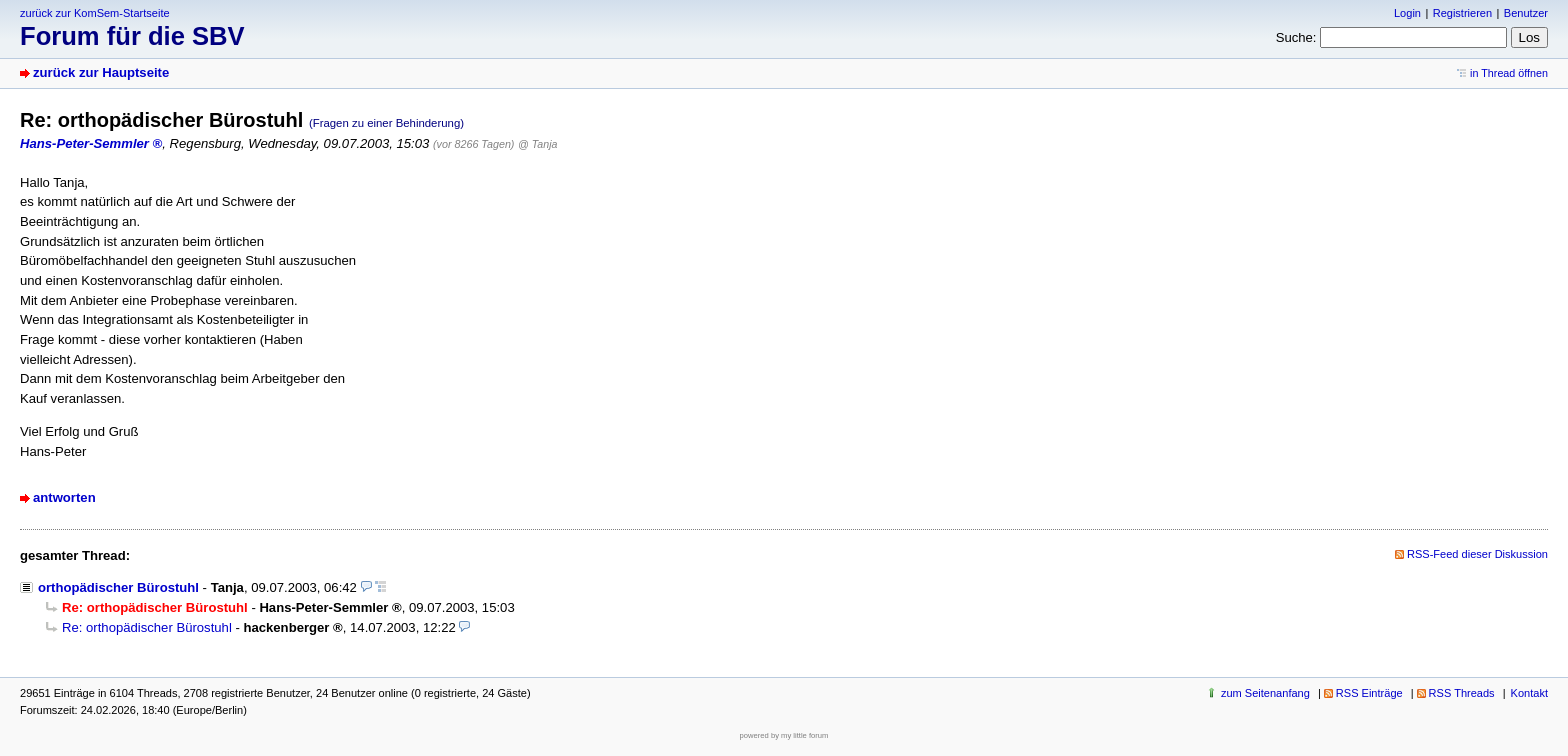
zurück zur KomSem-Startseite (95, 13)
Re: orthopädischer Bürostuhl (147, 627)
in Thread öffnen (1509, 73)
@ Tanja (537, 144)
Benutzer (1526, 13)
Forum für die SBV (132, 36)
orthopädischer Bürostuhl (118, 587)
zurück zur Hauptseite (101, 72)
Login (1407, 13)
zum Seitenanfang (1265, 693)
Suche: (1296, 37)
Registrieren (1462, 13)
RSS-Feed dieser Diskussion (1477, 554)
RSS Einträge (1369, 693)
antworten (64, 497)
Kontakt (1529, 693)
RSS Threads (1462, 693)
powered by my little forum (784, 735)
